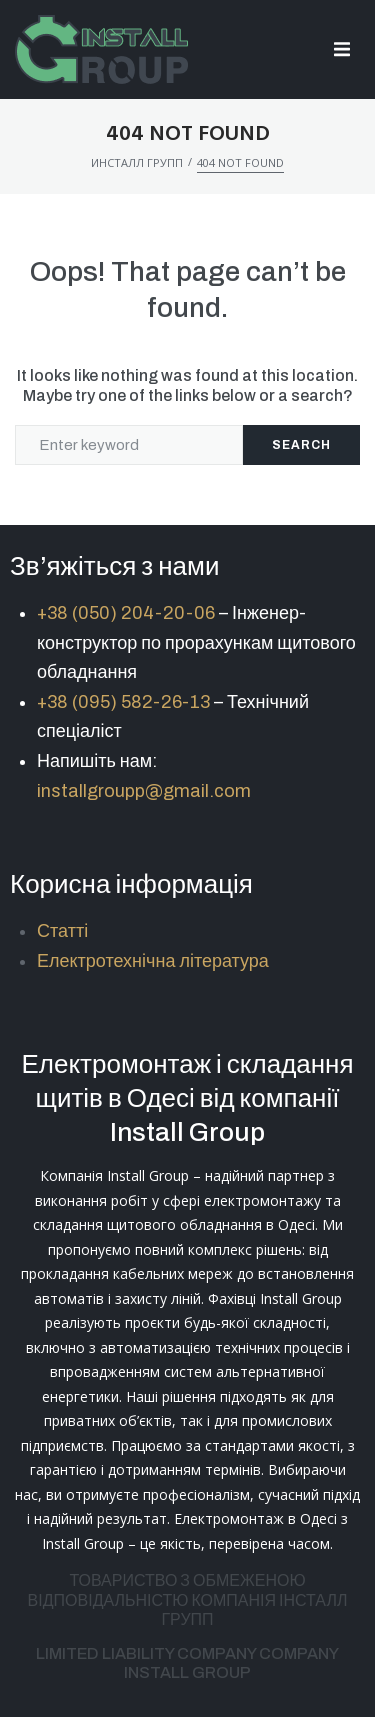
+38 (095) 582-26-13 (123, 702)
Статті (62, 931)
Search (301, 445)
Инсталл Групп (137, 162)
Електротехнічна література (153, 961)
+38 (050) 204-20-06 (126, 613)
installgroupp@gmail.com (144, 791)
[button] (342, 49)
